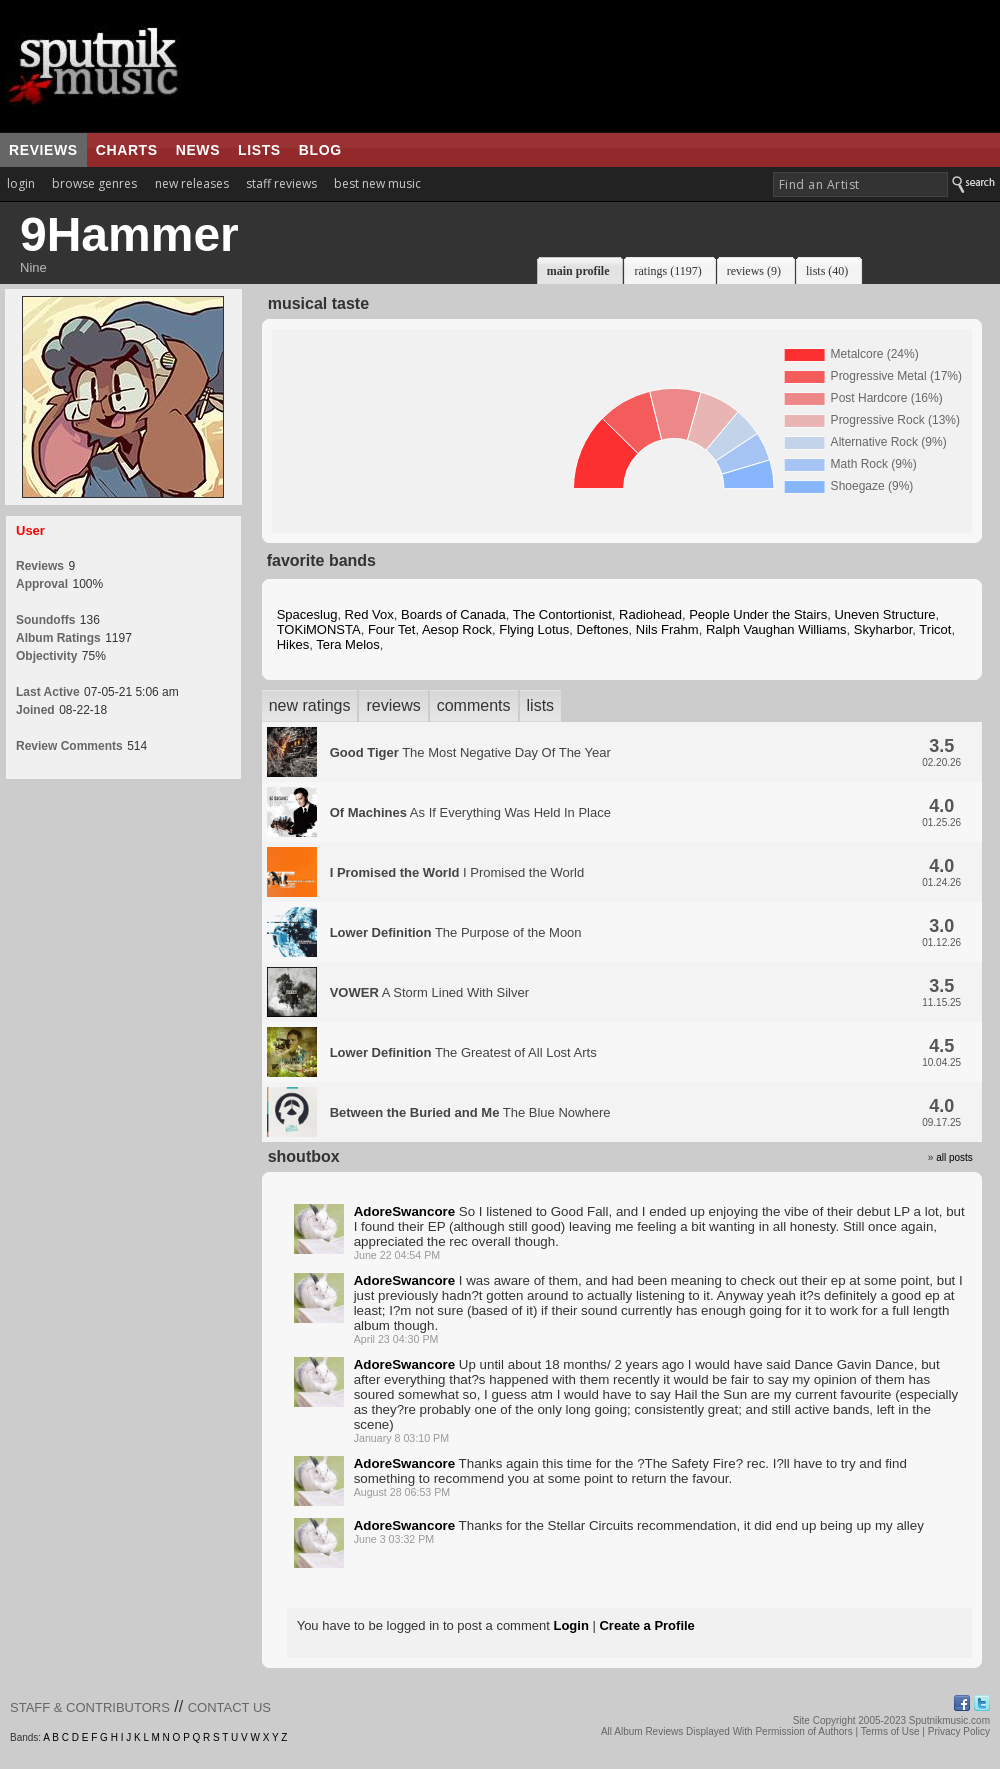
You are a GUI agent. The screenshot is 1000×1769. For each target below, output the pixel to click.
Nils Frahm (667, 629)
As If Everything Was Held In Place (470, 812)
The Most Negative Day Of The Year (470, 752)
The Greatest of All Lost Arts (463, 1052)
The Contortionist (562, 614)
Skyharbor (883, 629)
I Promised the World (457, 872)
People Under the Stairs (758, 614)
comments (474, 705)
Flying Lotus (534, 629)
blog (320, 150)
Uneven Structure (884, 614)
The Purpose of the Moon (456, 932)
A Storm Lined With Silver (429, 992)
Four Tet (391, 629)
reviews (43, 150)
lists (259, 150)
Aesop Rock (457, 629)
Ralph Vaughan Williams (776, 629)
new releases (192, 183)
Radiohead (650, 614)
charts (127, 150)
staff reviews (281, 183)
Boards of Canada (453, 614)
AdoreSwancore (404, 1211)
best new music (377, 183)
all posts (954, 1157)
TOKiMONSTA (319, 629)
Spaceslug (307, 614)
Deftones (603, 629)
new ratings (310, 705)
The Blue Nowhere (470, 1112)
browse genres (94, 183)
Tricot (935, 629)
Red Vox (369, 614)
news (198, 150)
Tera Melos (348, 644)
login (21, 183)
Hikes (293, 644)
